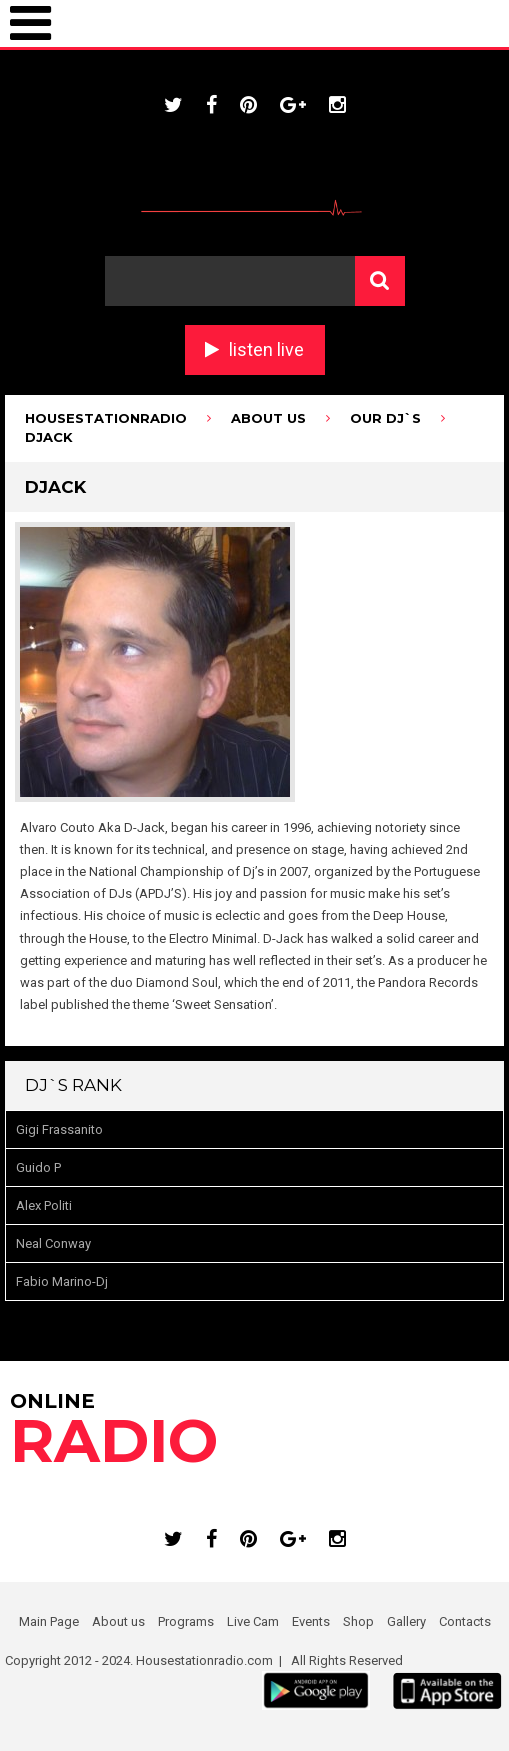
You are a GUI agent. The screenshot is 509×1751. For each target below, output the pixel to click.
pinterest (248, 105)
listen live (266, 349)
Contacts (465, 1621)
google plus (293, 105)
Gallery (406, 1621)
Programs (186, 1621)
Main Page (49, 1621)
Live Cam (253, 1621)
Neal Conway (53, 1243)
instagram (337, 105)
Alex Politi (44, 1205)
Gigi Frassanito (59, 1129)
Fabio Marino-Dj (62, 1281)
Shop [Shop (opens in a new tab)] (358, 1621)
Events (311, 1621)
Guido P (38, 1167)
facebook (211, 105)
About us (118, 1621)
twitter (173, 105)
